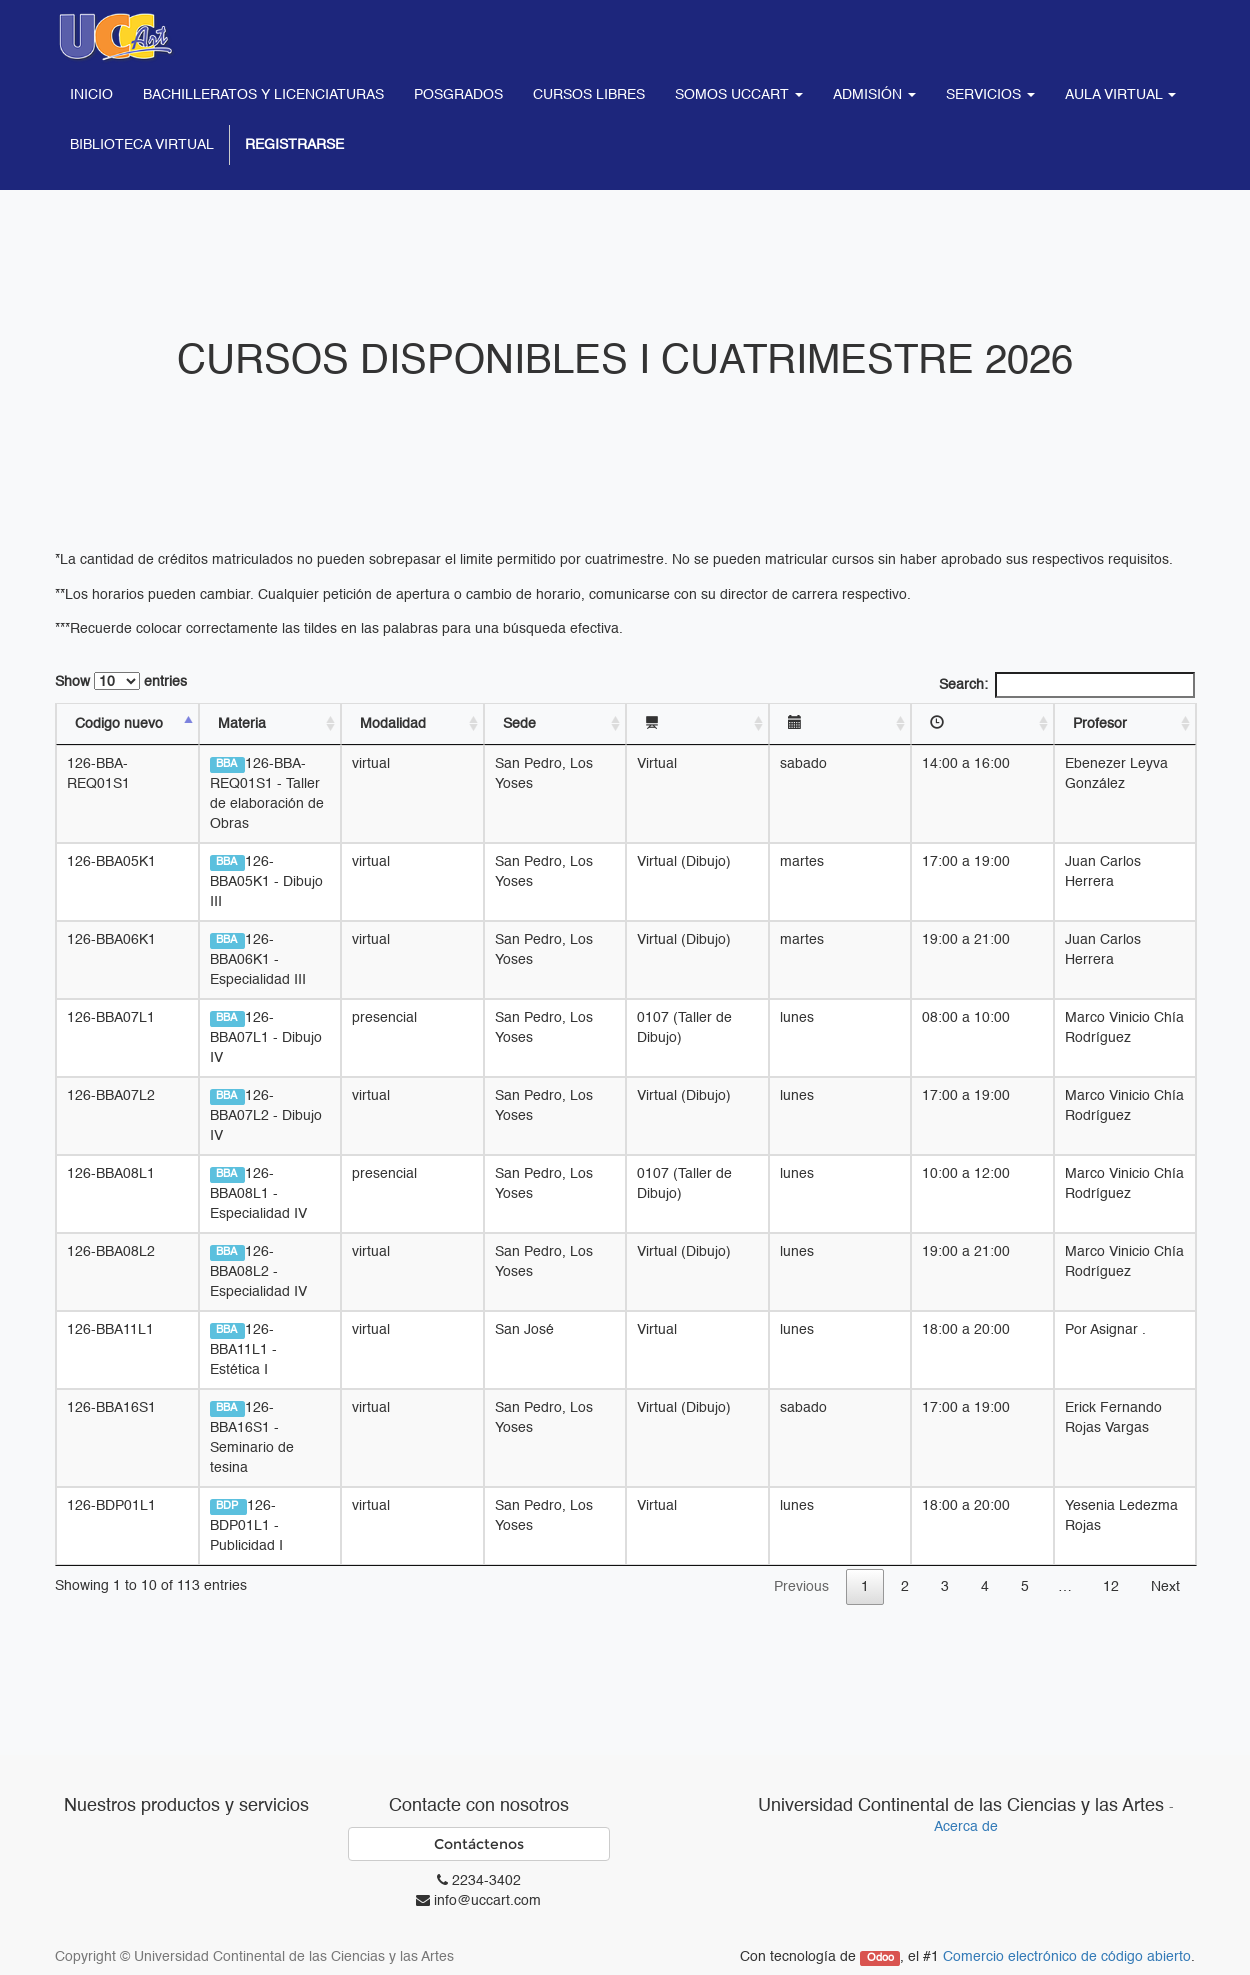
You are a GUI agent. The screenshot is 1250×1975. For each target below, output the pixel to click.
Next (1165, 1587)
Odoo (880, 1958)
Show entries (121, 681)
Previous (801, 1587)
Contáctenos (479, 1844)
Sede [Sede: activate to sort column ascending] (520, 724)
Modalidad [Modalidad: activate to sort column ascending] (394, 724)
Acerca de (966, 1827)
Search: (1067, 685)
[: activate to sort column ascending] (699, 724)
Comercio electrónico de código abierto (1067, 1957)
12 (1111, 1587)
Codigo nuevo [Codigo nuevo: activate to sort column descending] (119, 724)
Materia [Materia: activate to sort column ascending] (242, 724)
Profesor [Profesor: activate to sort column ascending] (1103, 724)
